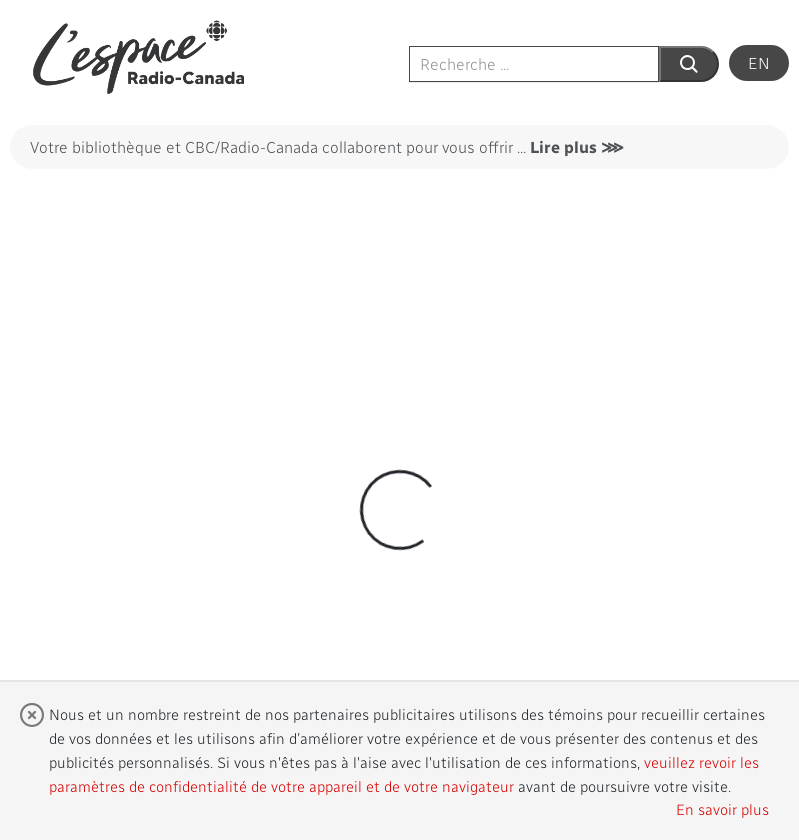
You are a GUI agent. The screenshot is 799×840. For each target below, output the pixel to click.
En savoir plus (722, 809)
